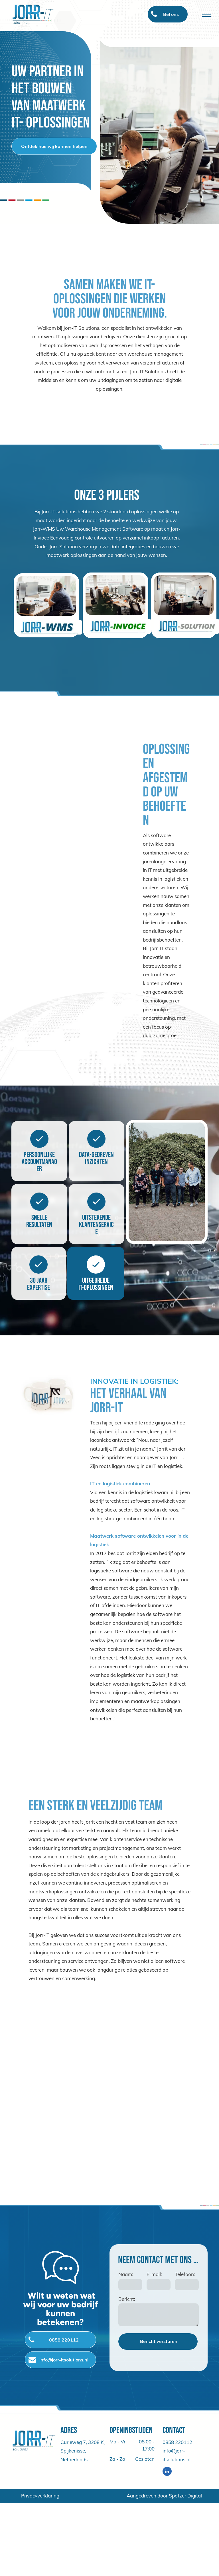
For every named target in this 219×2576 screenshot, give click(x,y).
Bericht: (126, 2299)
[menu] (206, 14)
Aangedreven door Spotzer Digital (164, 2496)
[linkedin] (167, 2472)
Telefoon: (185, 2274)
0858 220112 (177, 2442)
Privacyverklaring (40, 2496)
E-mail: (154, 2274)
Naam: (125, 2274)
